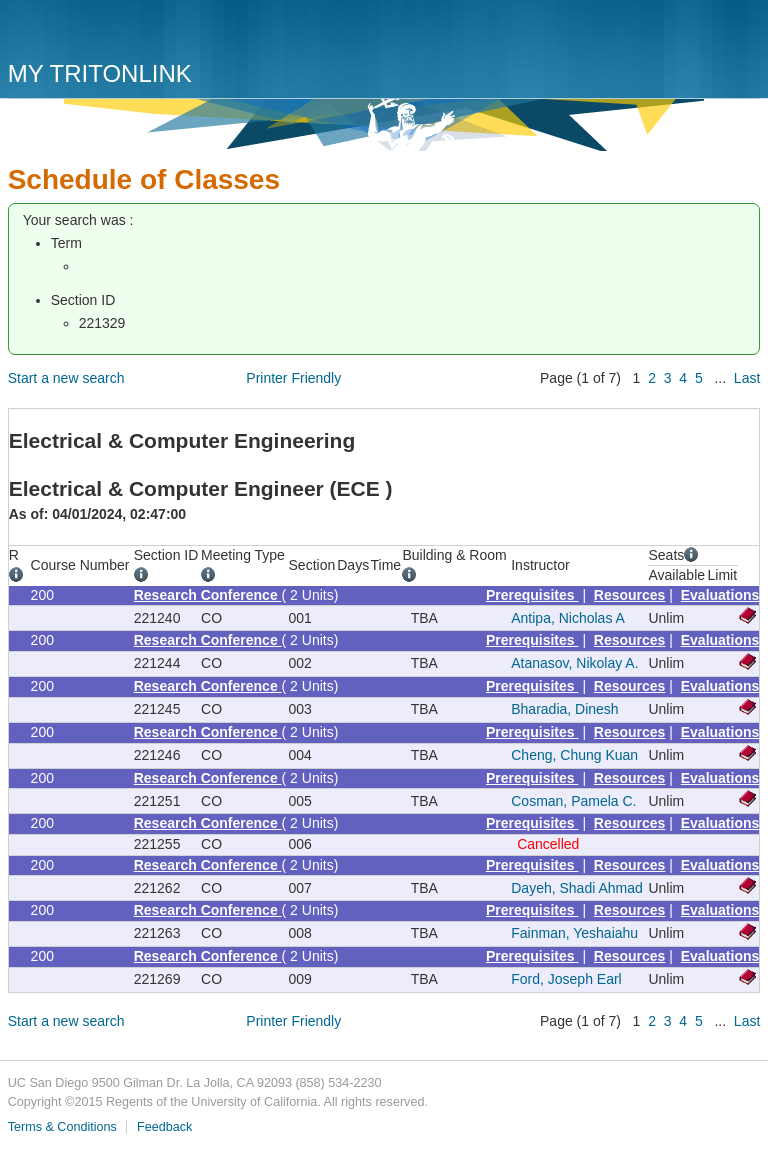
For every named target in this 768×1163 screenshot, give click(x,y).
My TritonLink (100, 73)
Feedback (164, 1127)
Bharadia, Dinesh (564, 709)
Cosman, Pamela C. (573, 801)
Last (747, 378)
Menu (740, 37)
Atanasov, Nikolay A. (574, 663)
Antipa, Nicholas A (568, 618)
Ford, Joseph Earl (566, 979)
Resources (630, 595)
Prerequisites (532, 595)
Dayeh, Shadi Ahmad (577, 888)
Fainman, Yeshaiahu (574, 933)
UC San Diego (122, 32)
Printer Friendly (293, 378)
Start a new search (66, 378)
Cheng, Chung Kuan (574, 755)
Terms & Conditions (62, 1127)
